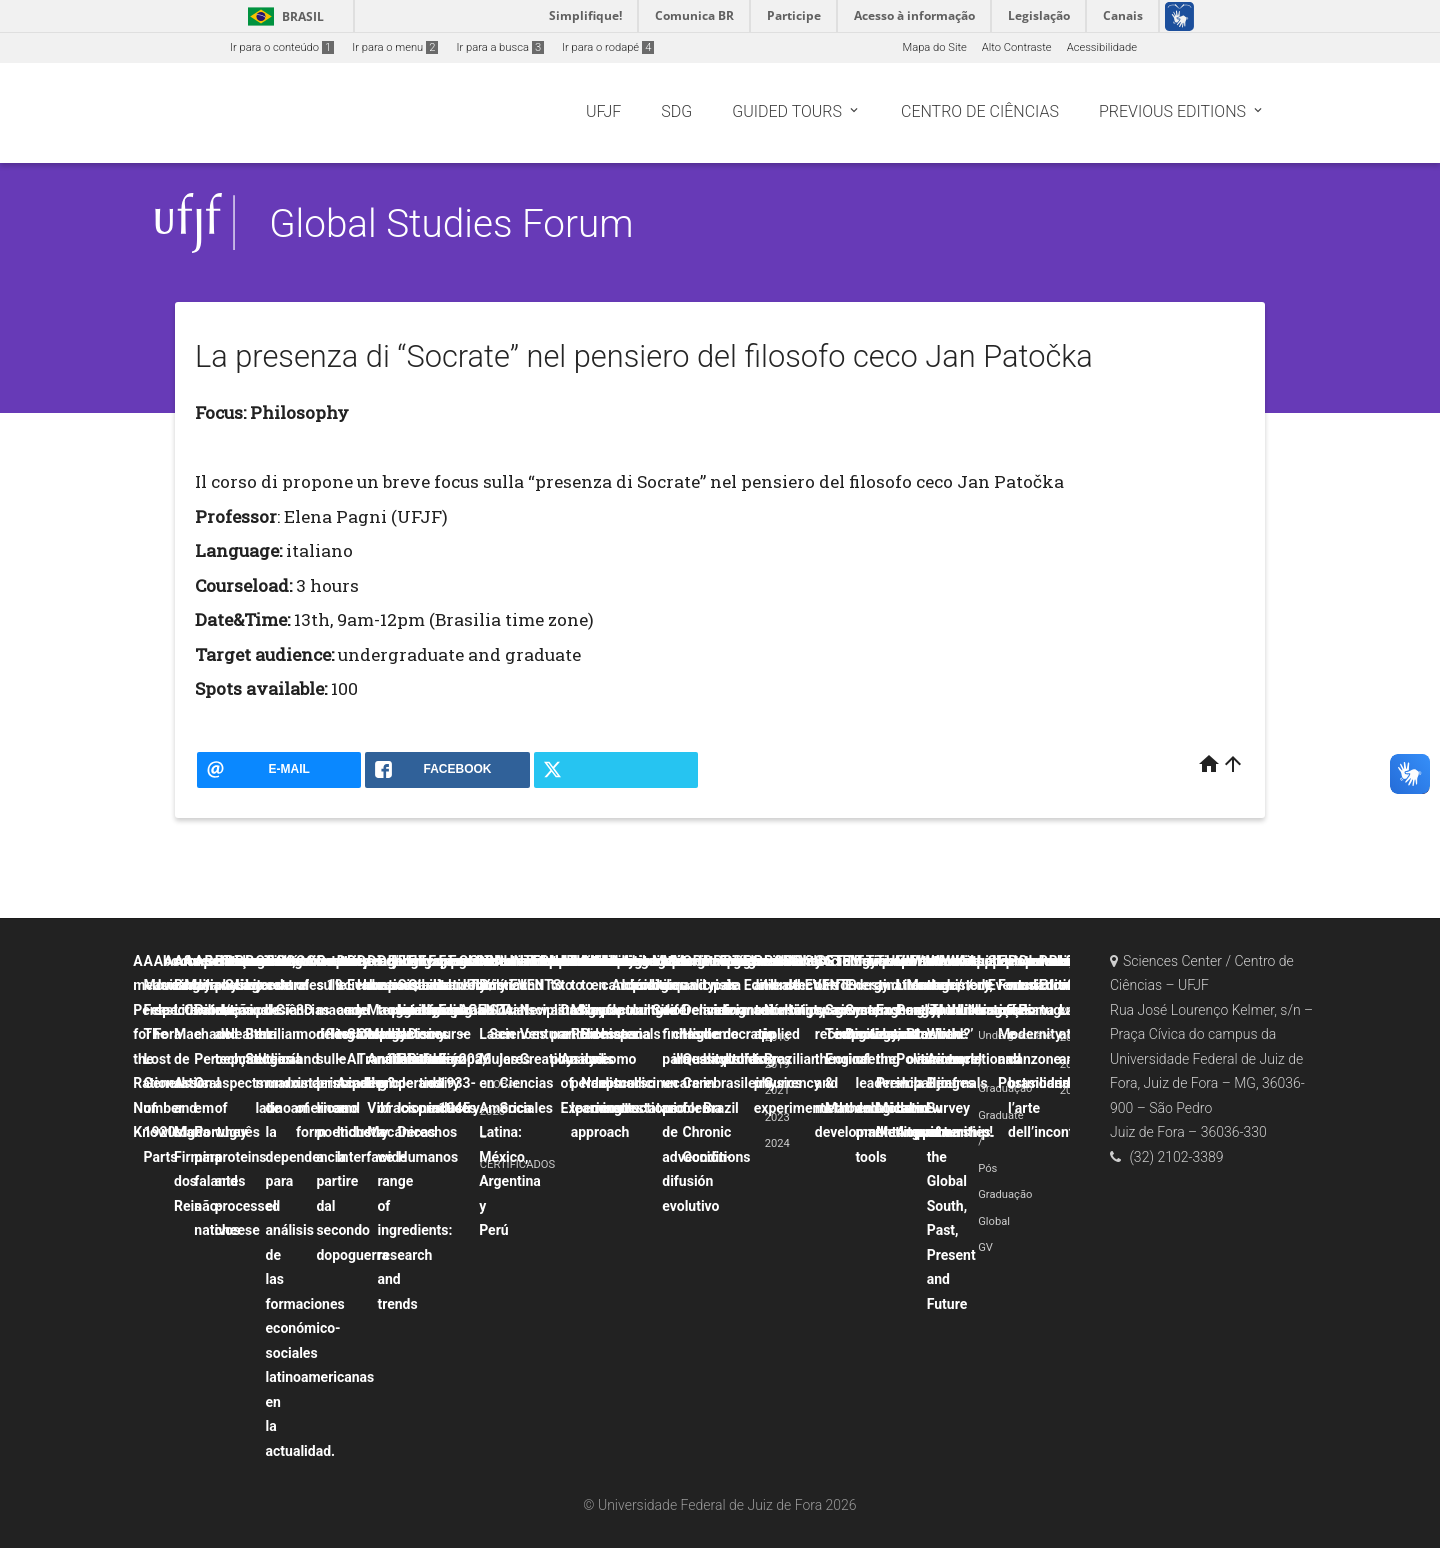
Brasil (282, 16)
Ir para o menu (395, 47)
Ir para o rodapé (608, 47)
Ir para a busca (500, 47)
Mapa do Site (934, 47)
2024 (777, 1143)
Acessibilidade (1102, 47)
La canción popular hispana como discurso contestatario (643, 1034)
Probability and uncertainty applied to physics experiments (793, 1034)
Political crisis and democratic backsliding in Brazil (739, 1034)
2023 (777, 1117)
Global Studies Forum (451, 223)
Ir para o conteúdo (282, 47)
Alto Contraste (1017, 47)
